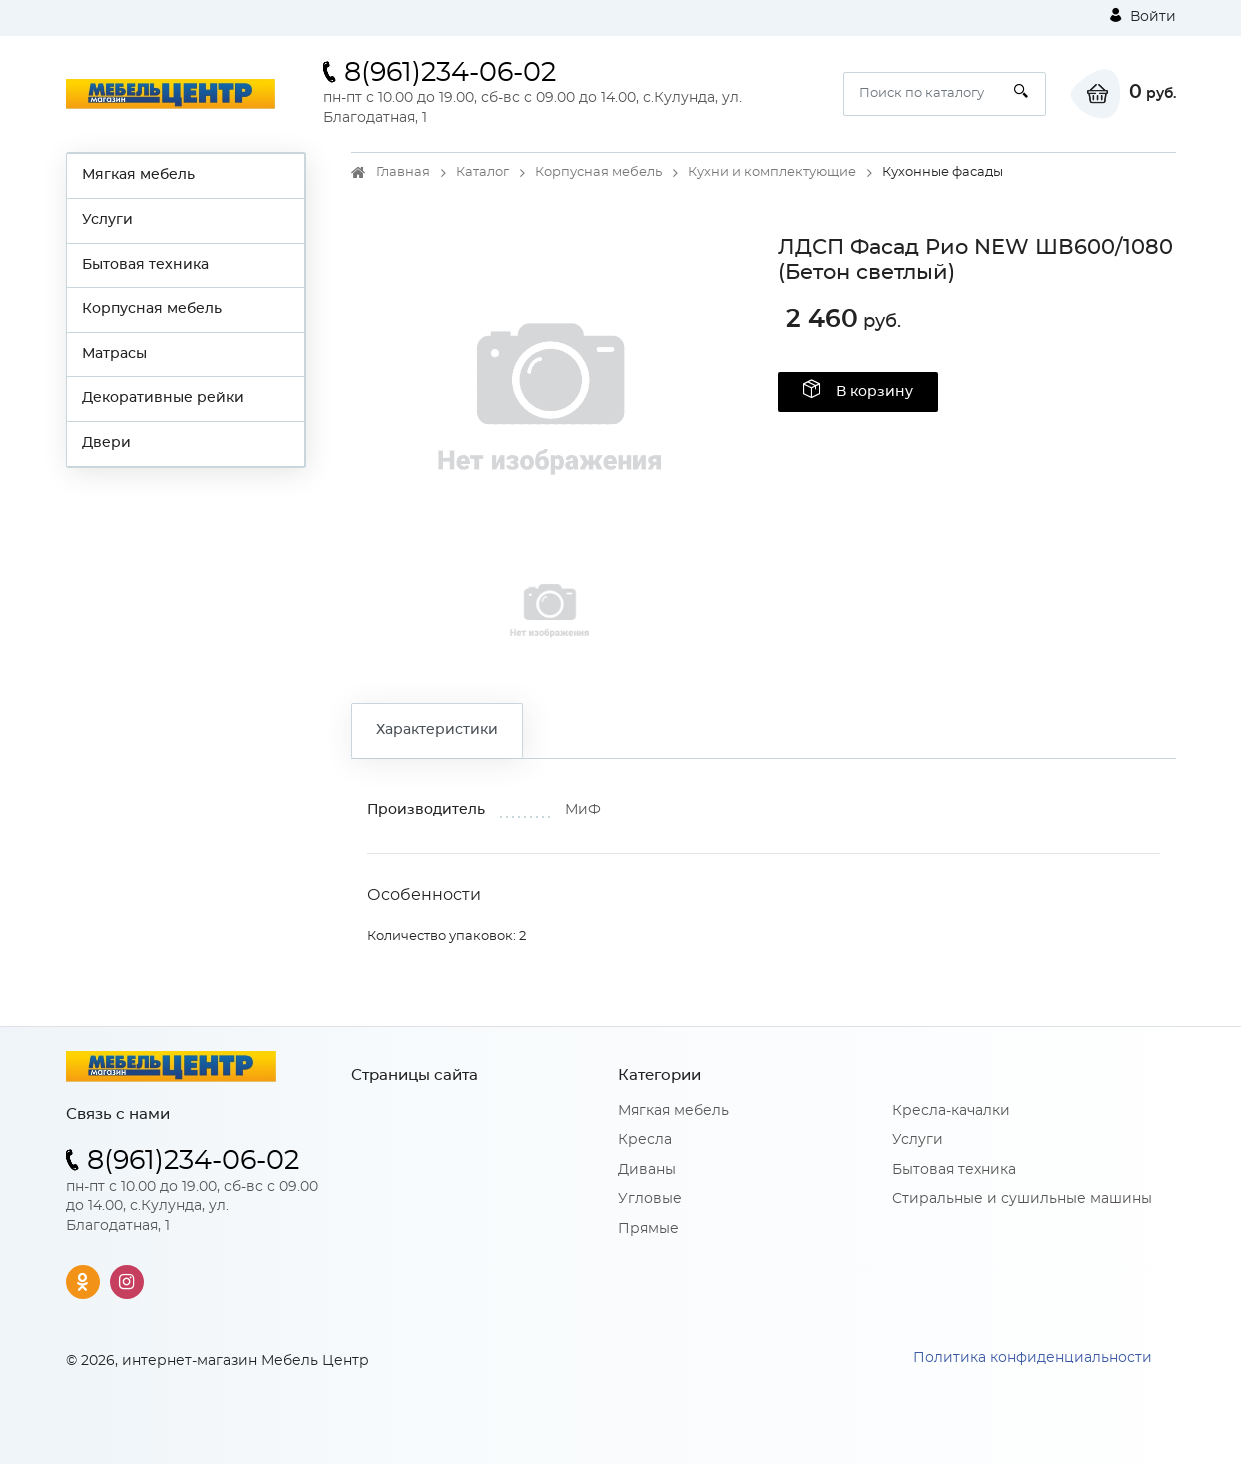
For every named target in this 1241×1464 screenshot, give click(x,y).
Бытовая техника (145, 265)
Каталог (482, 172)
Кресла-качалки (951, 1111)
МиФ (583, 810)
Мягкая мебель (138, 175)
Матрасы (114, 354)
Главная (403, 172)
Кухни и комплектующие (772, 172)
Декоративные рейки (163, 398)
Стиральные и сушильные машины (1022, 1199)
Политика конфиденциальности (1032, 1358)
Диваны (647, 1170)
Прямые (648, 1229)
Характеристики (437, 730)
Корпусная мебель (152, 309)
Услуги (107, 220)
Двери (106, 443)
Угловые (650, 1199)
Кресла (645, 1140)
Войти (1143, 16)
